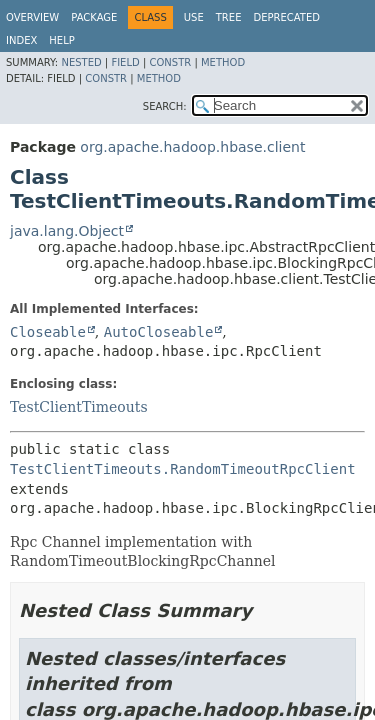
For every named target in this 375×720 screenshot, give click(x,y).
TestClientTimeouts (79, 407)
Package (94, 17)
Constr (170, 62)
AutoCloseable (159, 332)
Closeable (48, 332)
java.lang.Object (67, 231)
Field (125, 62)
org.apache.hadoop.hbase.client (192, 147)
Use (194, 17)
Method (223, 62)
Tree (229, 17)
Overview (32, 17)
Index (21, 40)
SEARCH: (165, 106)
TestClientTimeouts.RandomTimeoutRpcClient (183, 469)
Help (61, 40)
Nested (81, 62)
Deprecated (286, 17)
